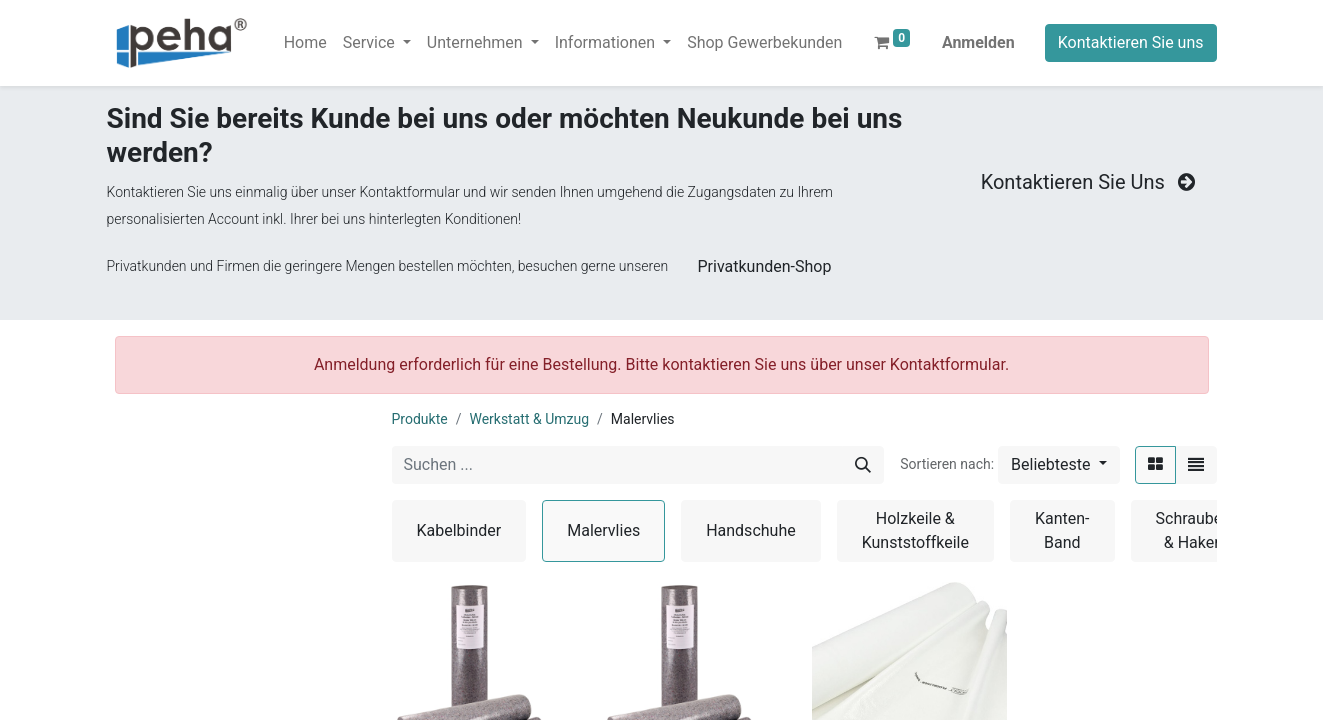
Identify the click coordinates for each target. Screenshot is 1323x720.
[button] (1058, 465)
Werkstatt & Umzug (529, 419)
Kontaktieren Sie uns (1131, 42)
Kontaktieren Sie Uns (1090, 182)
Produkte (420, 419)
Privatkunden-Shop (765, 266)
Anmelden (978, 42)
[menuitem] (305, 43)
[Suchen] (863, 465)
